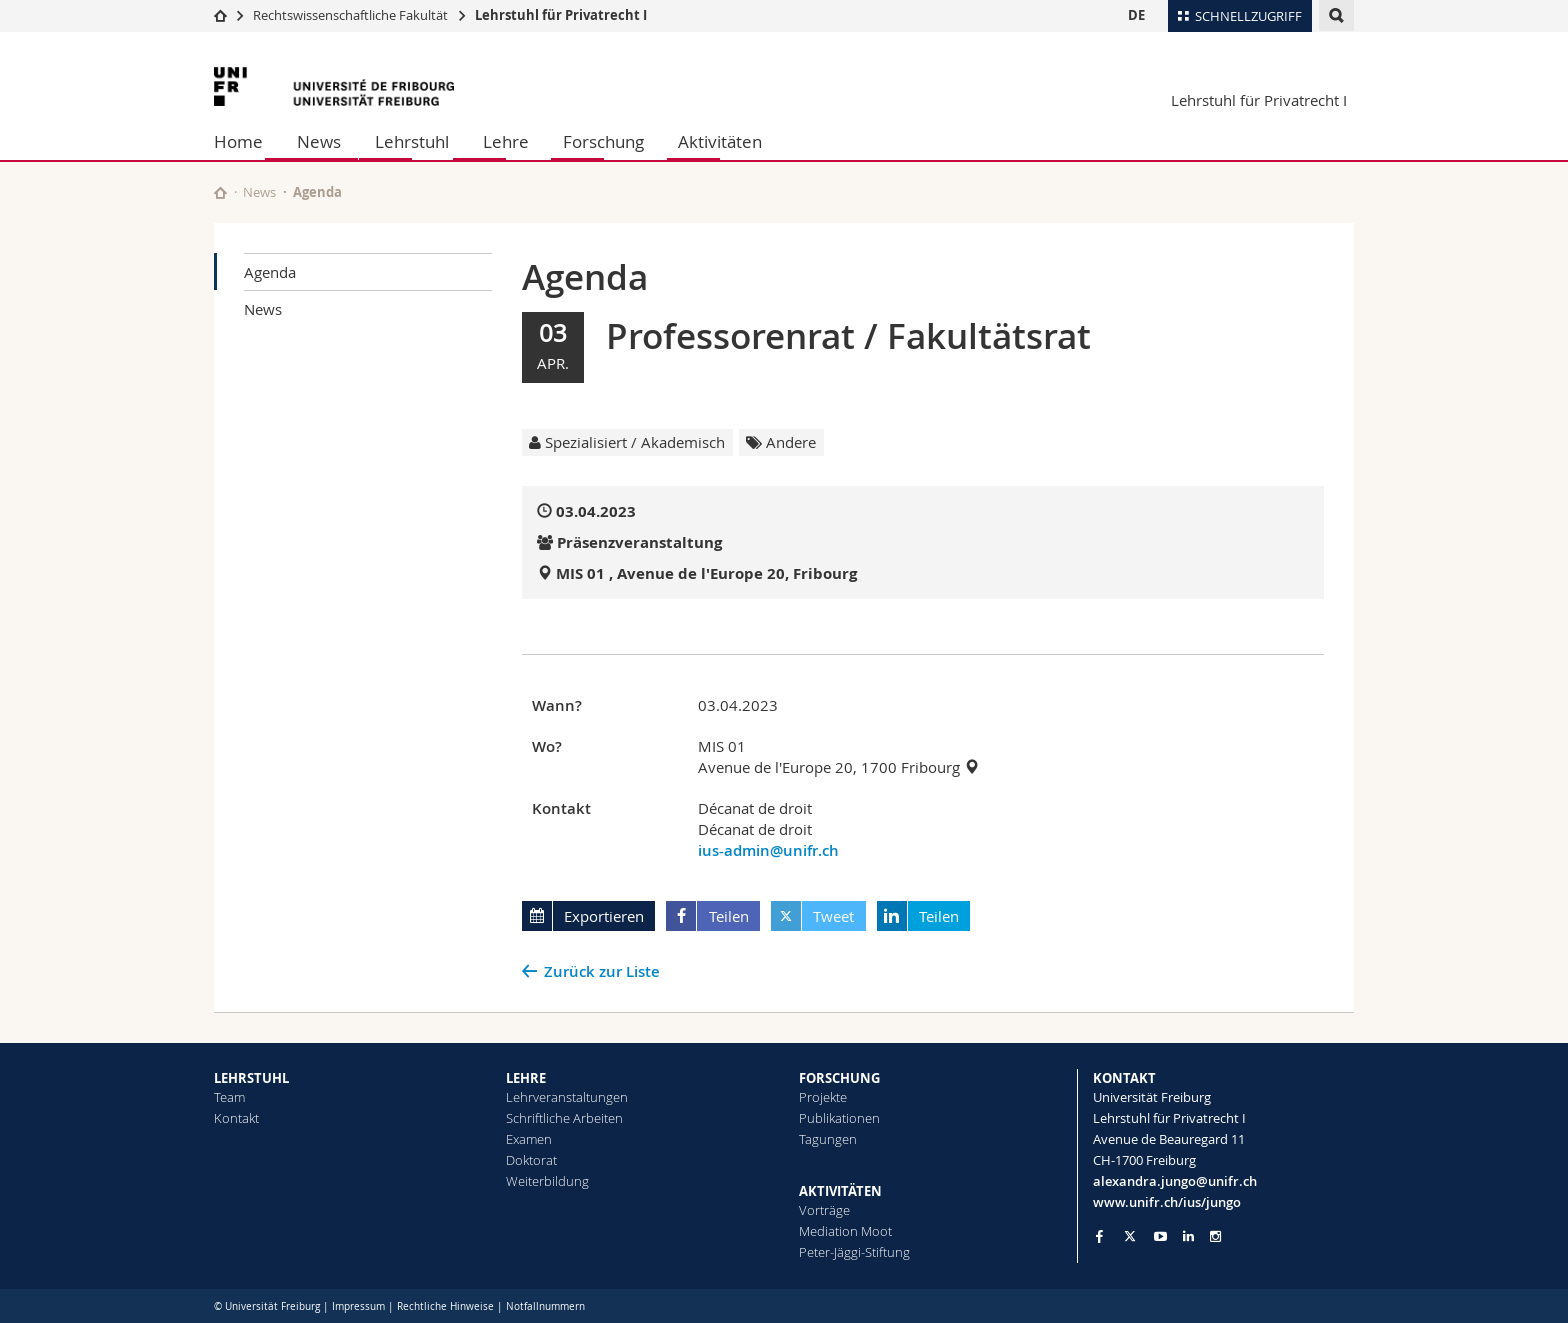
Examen (529, 1139)
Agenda (270, 272)
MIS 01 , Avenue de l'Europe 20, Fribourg (706, 573)
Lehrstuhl (412, 141)
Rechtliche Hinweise (445, 1306)
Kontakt (236, 1118)
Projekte (823, 1097)
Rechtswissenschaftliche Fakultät (352, 15)
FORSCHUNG (839, 1078)
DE (1136, 15)
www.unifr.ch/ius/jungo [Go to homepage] (1167, 1202)
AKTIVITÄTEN (840, 1191)
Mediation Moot (845, 1231)
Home (238, 141)
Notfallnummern (545, 1306)
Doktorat (531, 1160)
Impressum (358, 1306)
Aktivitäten (720, 141)
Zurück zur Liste (602, 971)
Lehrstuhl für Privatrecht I (561, 15)
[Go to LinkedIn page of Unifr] (1188, 1236)
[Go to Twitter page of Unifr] (1130, 1236)
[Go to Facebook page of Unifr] (1099, 1236)
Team (229, 1097)
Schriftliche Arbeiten (564, 1118)
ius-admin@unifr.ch (768, 850)
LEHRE (526, 1078)
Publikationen (839, 1118)
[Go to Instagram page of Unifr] (1215, 1236)
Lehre (506, 141)
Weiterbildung (547, 1181)
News (319, 141)
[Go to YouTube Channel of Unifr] (1160, 1236)
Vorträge (824, 1210)
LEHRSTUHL (251, 1078)
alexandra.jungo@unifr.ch (1175, 1181)
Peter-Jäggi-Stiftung (854, 1252)
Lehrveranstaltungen (567, 1097)
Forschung (603, 141)
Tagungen (828, 1139)
